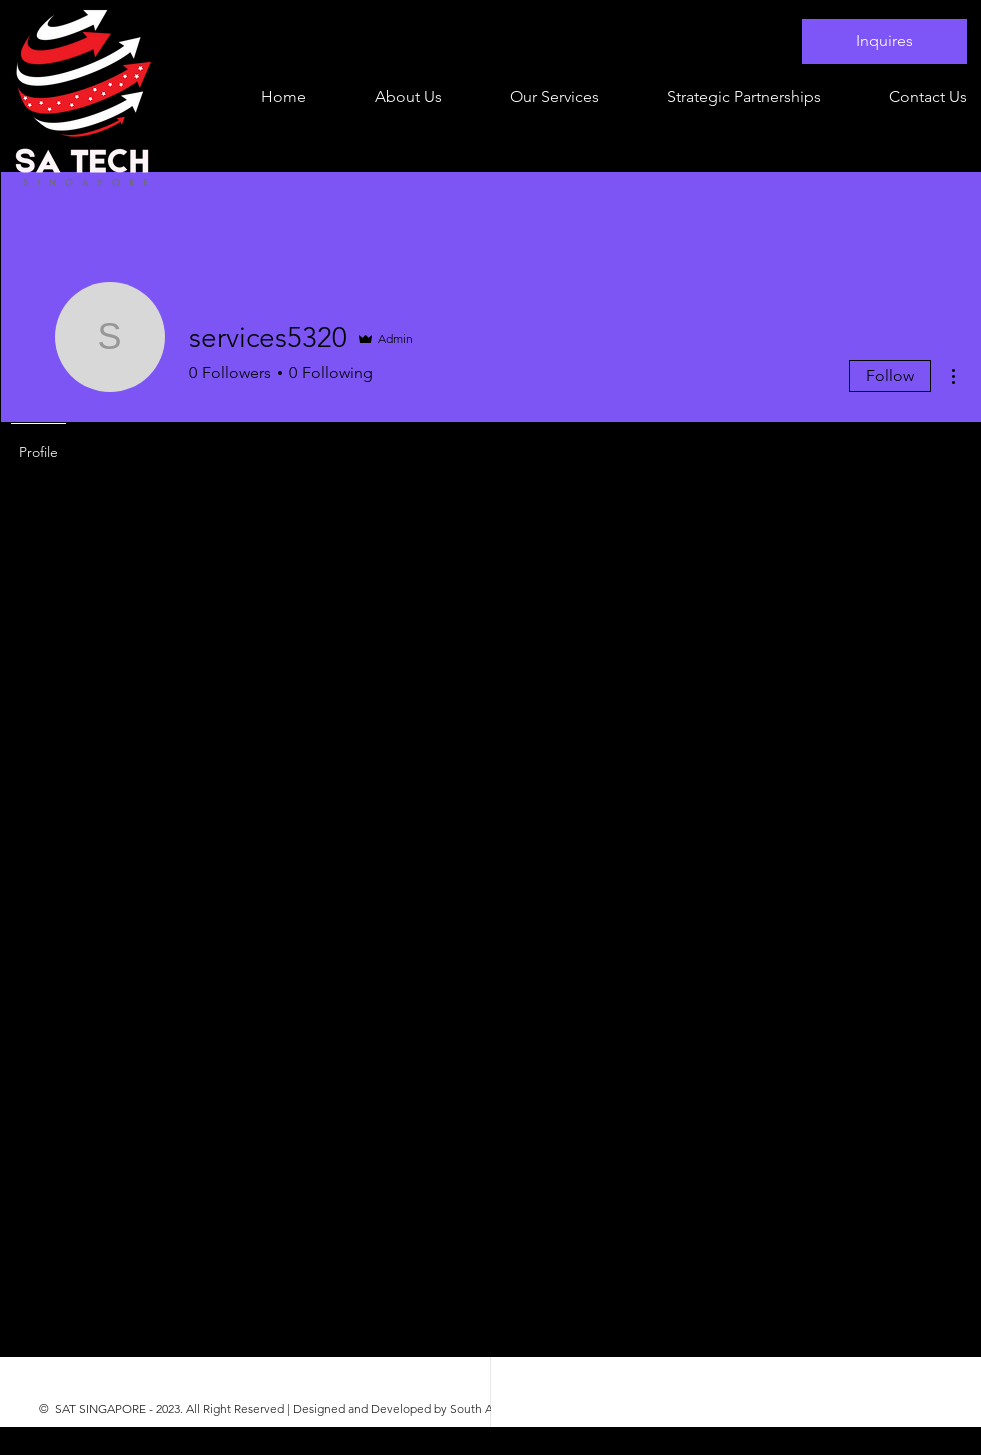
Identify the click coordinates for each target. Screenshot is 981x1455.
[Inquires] (884, 41)
